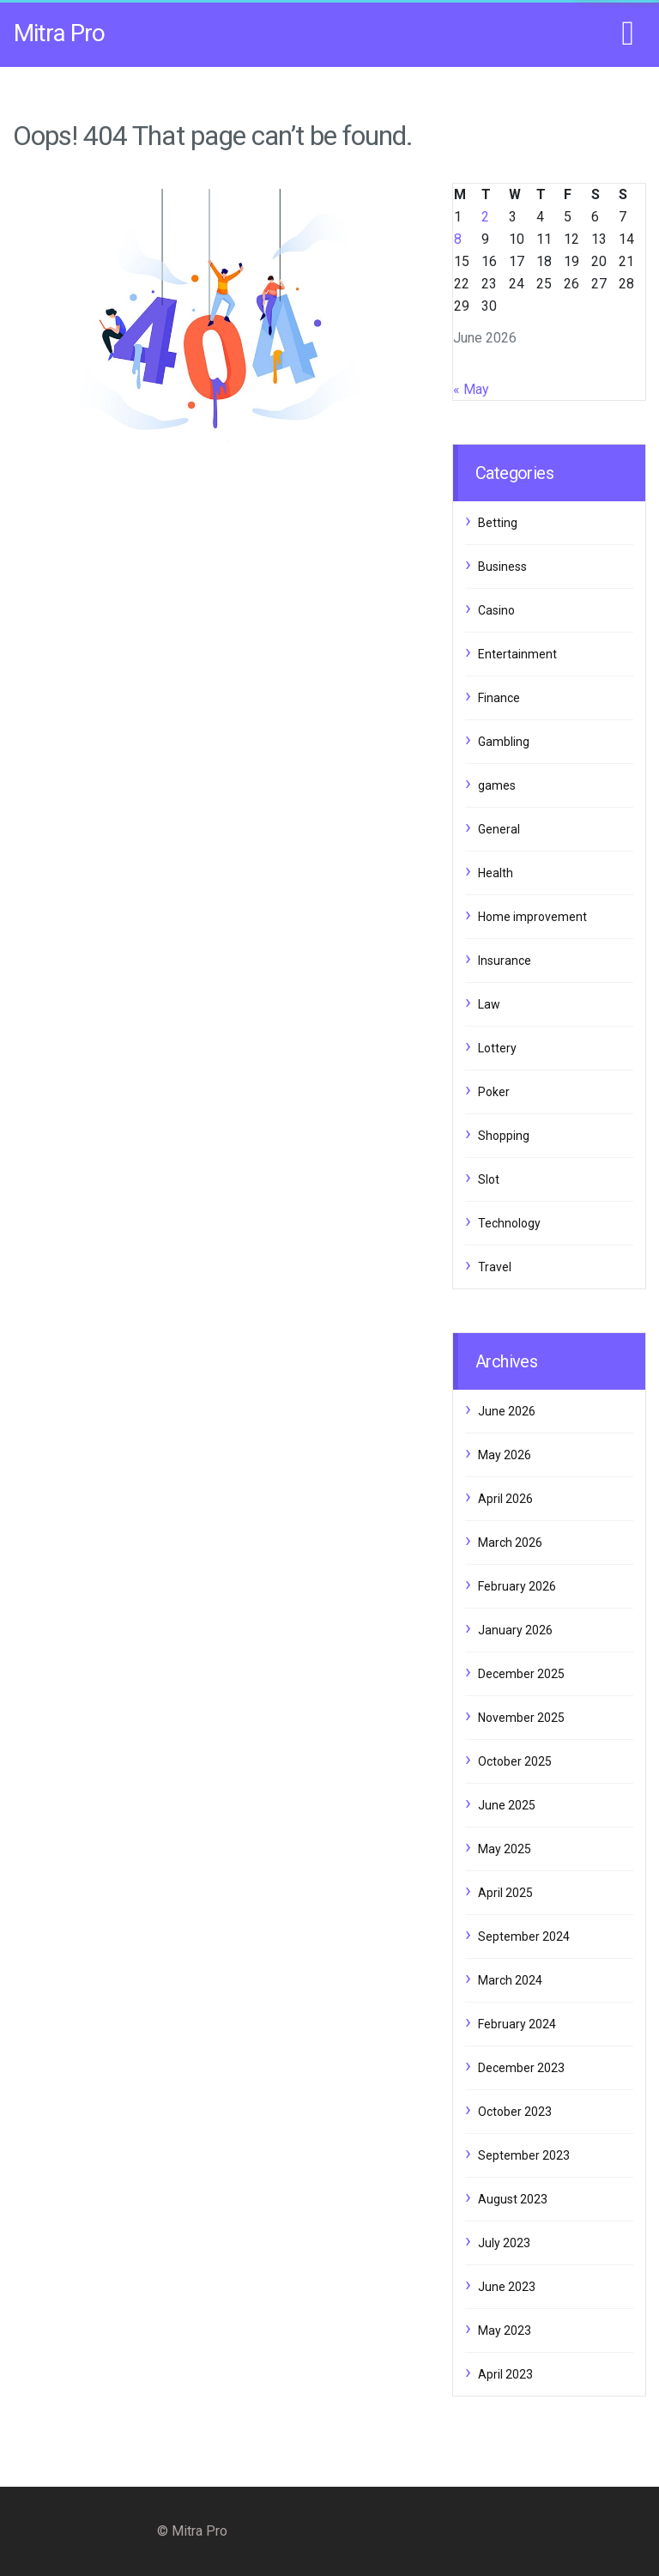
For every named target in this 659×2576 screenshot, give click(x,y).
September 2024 (524, 1936)
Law (489, 1004)
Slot (488, 1179)
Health (495, 873)
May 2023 (504, 2330)
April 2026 (505, 1499)
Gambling (503, 742)
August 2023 (512, 2199)
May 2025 (504, 1849)
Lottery (497, 1048)
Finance (499, 698)
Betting (497, 523)
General (499, 829)
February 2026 (517, 1586)
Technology (509, 1223)
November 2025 (521, 1717)
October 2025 (515, 1761)
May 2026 (504, 1455)
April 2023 (505, 2374)
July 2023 (504, 2243)
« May (471, 389)
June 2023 (506, 2287)
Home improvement (532, 917)
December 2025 (521, 1674)
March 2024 (510, 1980)
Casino (496, 610)
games (497, 785)
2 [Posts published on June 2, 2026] (485, 217)
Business (502, 566)
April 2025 (505, 1893)
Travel (494, 1267)
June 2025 (506, 1805)
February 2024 (517, 2024)
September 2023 (524, 2155)
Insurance (504, 960)
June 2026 (506, 1411)
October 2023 (515, 2111)
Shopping (503, 1136)
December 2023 (521, 2068)
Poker (494, 1092)
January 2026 (515, 1630)
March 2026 (510, 1542)
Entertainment (517, 654)
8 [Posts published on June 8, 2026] (458, 239)
